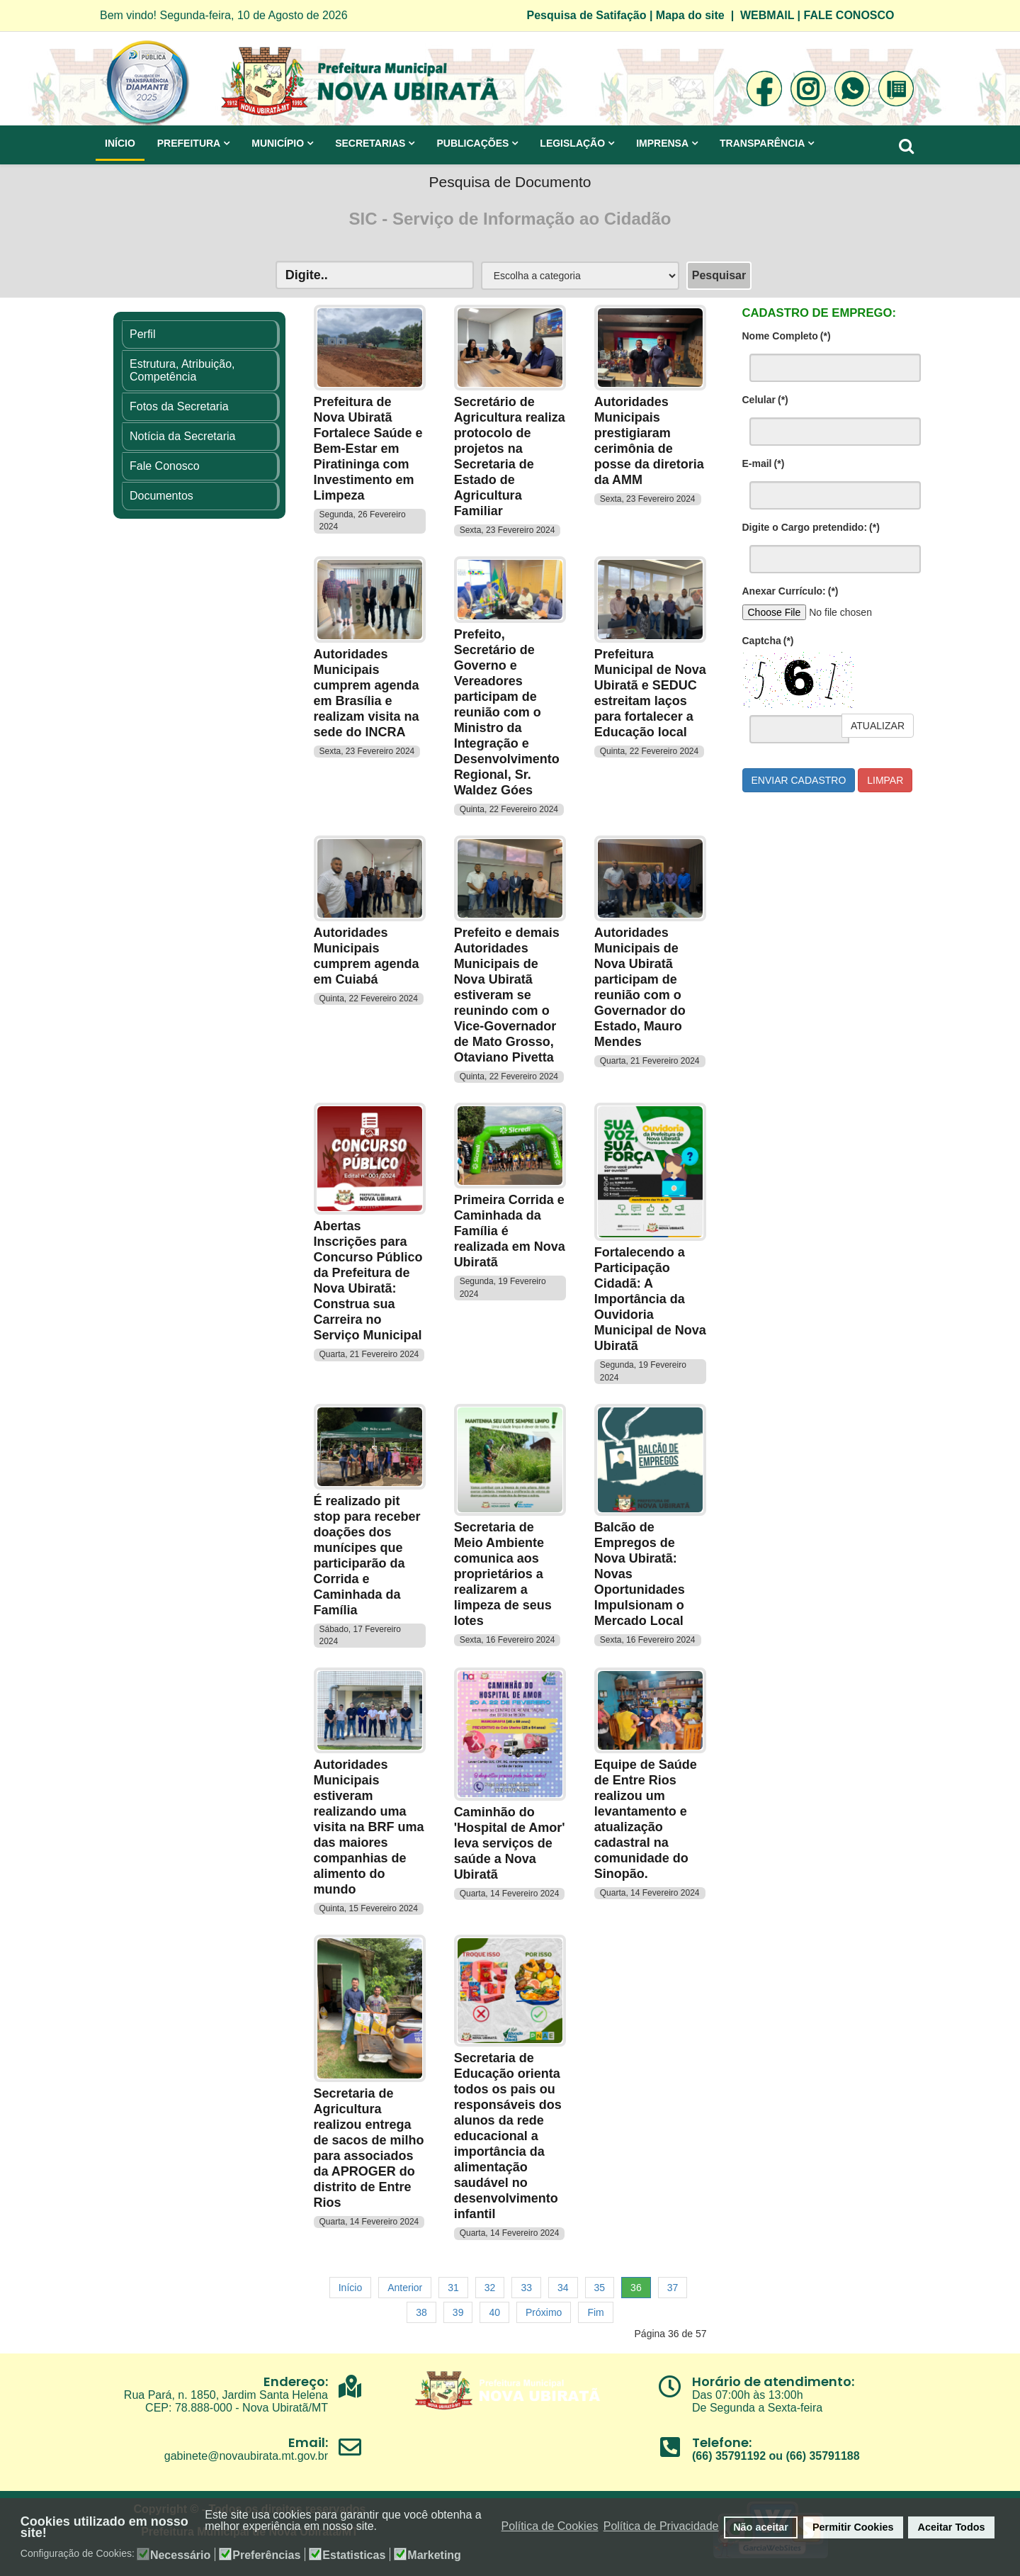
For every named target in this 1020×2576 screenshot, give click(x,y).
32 (490, 2287)
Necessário (180, 2555)
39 (458, 2312)
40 (494, 2312)
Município (277, 143)
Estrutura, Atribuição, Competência (182, 370)
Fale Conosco (165, 466)
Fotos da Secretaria (179, 406)
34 (563, 2287)
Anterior (404, 2287)
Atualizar (878, 725)
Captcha (768, 640)
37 (673, 2287)
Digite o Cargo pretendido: (811, 527)
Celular (765, 399)
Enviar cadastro (799, 780)
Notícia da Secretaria (182, 436)
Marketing (434, 2555)
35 (600, 2287)
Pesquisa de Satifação (587, 15)
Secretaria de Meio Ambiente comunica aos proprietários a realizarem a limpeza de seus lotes (503, 1574)
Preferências (266, 2555)
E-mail (763, 463)
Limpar (885, 780)
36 (636, 2287)
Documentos (161, 496)
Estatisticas (353, 2555)
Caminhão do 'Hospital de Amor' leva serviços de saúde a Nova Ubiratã (509, 1843)
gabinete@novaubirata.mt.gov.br (246, 2456)
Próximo (544, 2312)
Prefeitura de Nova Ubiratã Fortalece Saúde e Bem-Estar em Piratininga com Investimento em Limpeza (368, 448)
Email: (308, 2442)
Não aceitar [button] (760, 2527)
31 (453, 2287)
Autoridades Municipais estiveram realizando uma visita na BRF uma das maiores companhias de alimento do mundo (369, 1826)
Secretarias (370, 143)
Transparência (762, 143)
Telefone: (722, 2442)
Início (120, 143)
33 (526, 2287)
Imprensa (662, 143)
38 (421, 2312)
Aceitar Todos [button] (951, 2527)
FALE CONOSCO (849, 15)
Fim (595, 2312)
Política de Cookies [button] (550, 2526)
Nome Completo (786, 336)
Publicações (472, 143)
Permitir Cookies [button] (852, 2527)
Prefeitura (188, 143)
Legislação (572, 143)
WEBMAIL (767, 15)
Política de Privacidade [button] (661, 2526)
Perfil (142, 334)
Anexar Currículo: (790, 591)
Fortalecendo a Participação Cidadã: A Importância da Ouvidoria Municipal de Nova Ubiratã (650, 1299)
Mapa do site (690, 15)
